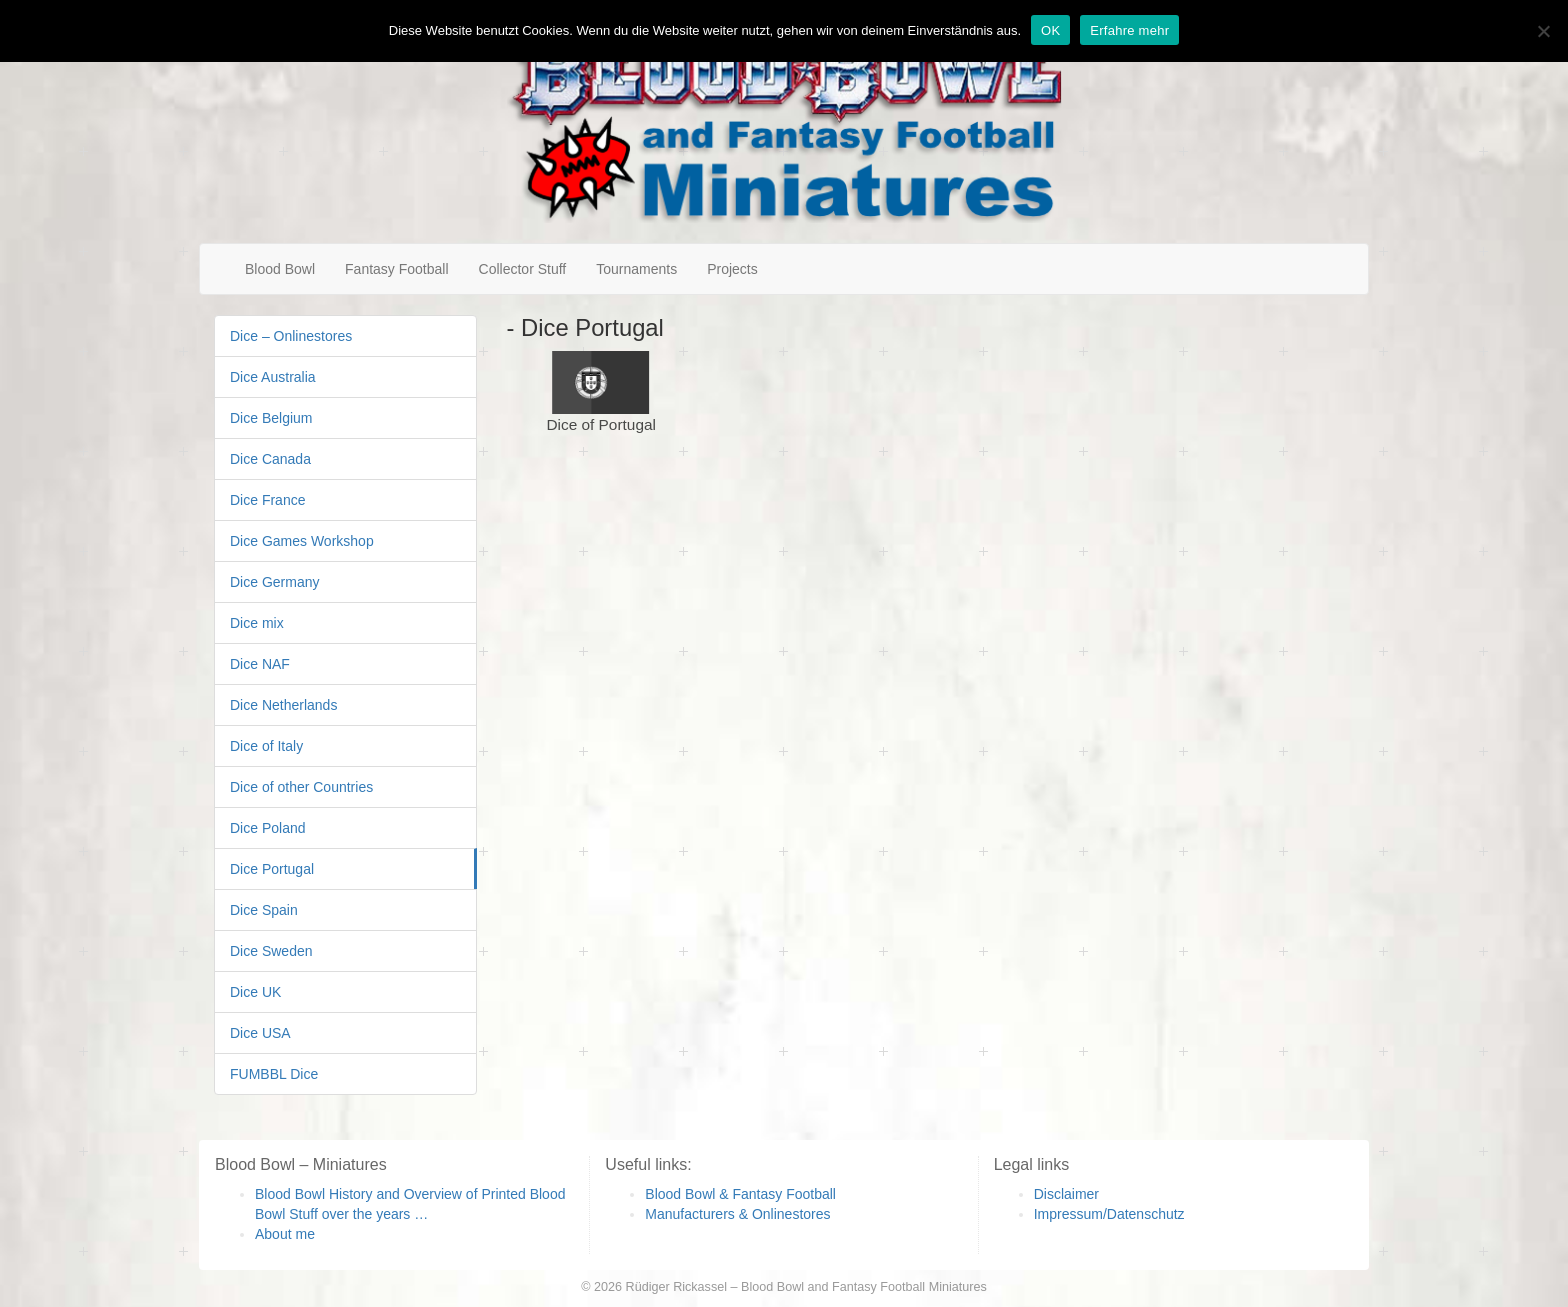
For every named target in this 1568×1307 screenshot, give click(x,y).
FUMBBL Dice (274, 1074)
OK (1050, 30)
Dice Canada (270, 459)
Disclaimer (1066, 1194)
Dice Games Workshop (302, 541)
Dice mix (257, 623)
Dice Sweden (271, 951)
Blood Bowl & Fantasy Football (740, 1194)
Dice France (267, 500)
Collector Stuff (523, 269)
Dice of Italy (266, 746)
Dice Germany (274, 582)
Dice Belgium (271, 418)
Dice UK (255, 992)
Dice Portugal (272, 869)
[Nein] (1543, 31)
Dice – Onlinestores (291, 336)
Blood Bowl (280, 269)
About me (285, 1234)
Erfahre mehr (1129, 30)
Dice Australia (273, 377)
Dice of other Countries (301, 787)
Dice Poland (268, 828)
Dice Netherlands (283, 705)
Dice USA (260, 1033)
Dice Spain (264, 910)
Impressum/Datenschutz (1109, 1214)
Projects (732, 269)
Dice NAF (260, 664)
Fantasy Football (397, 269)
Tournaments (636, 269)
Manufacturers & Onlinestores (737, 1214)
